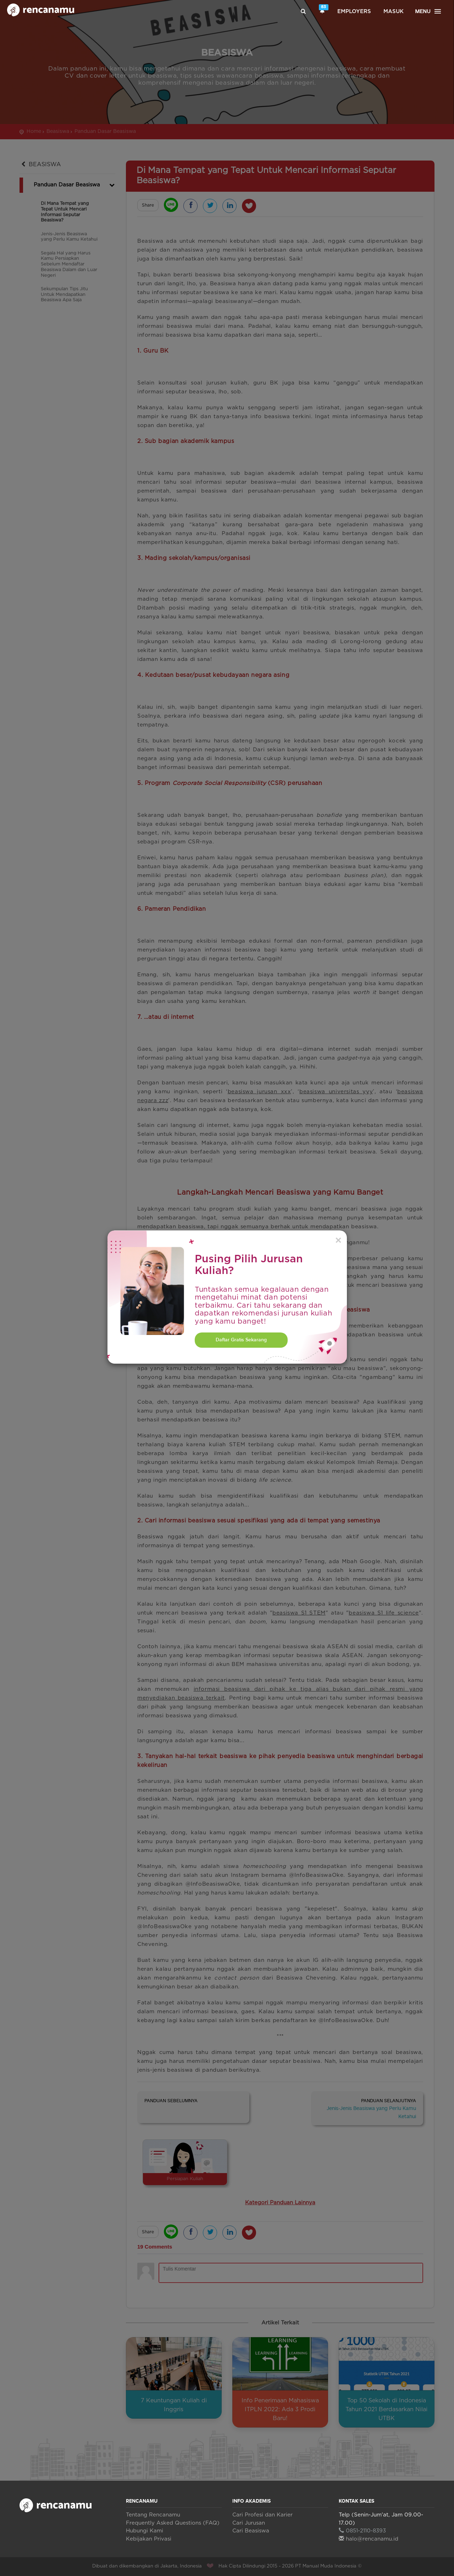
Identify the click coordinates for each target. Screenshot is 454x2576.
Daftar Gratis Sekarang (241, 1340)
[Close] (338, 1241)
